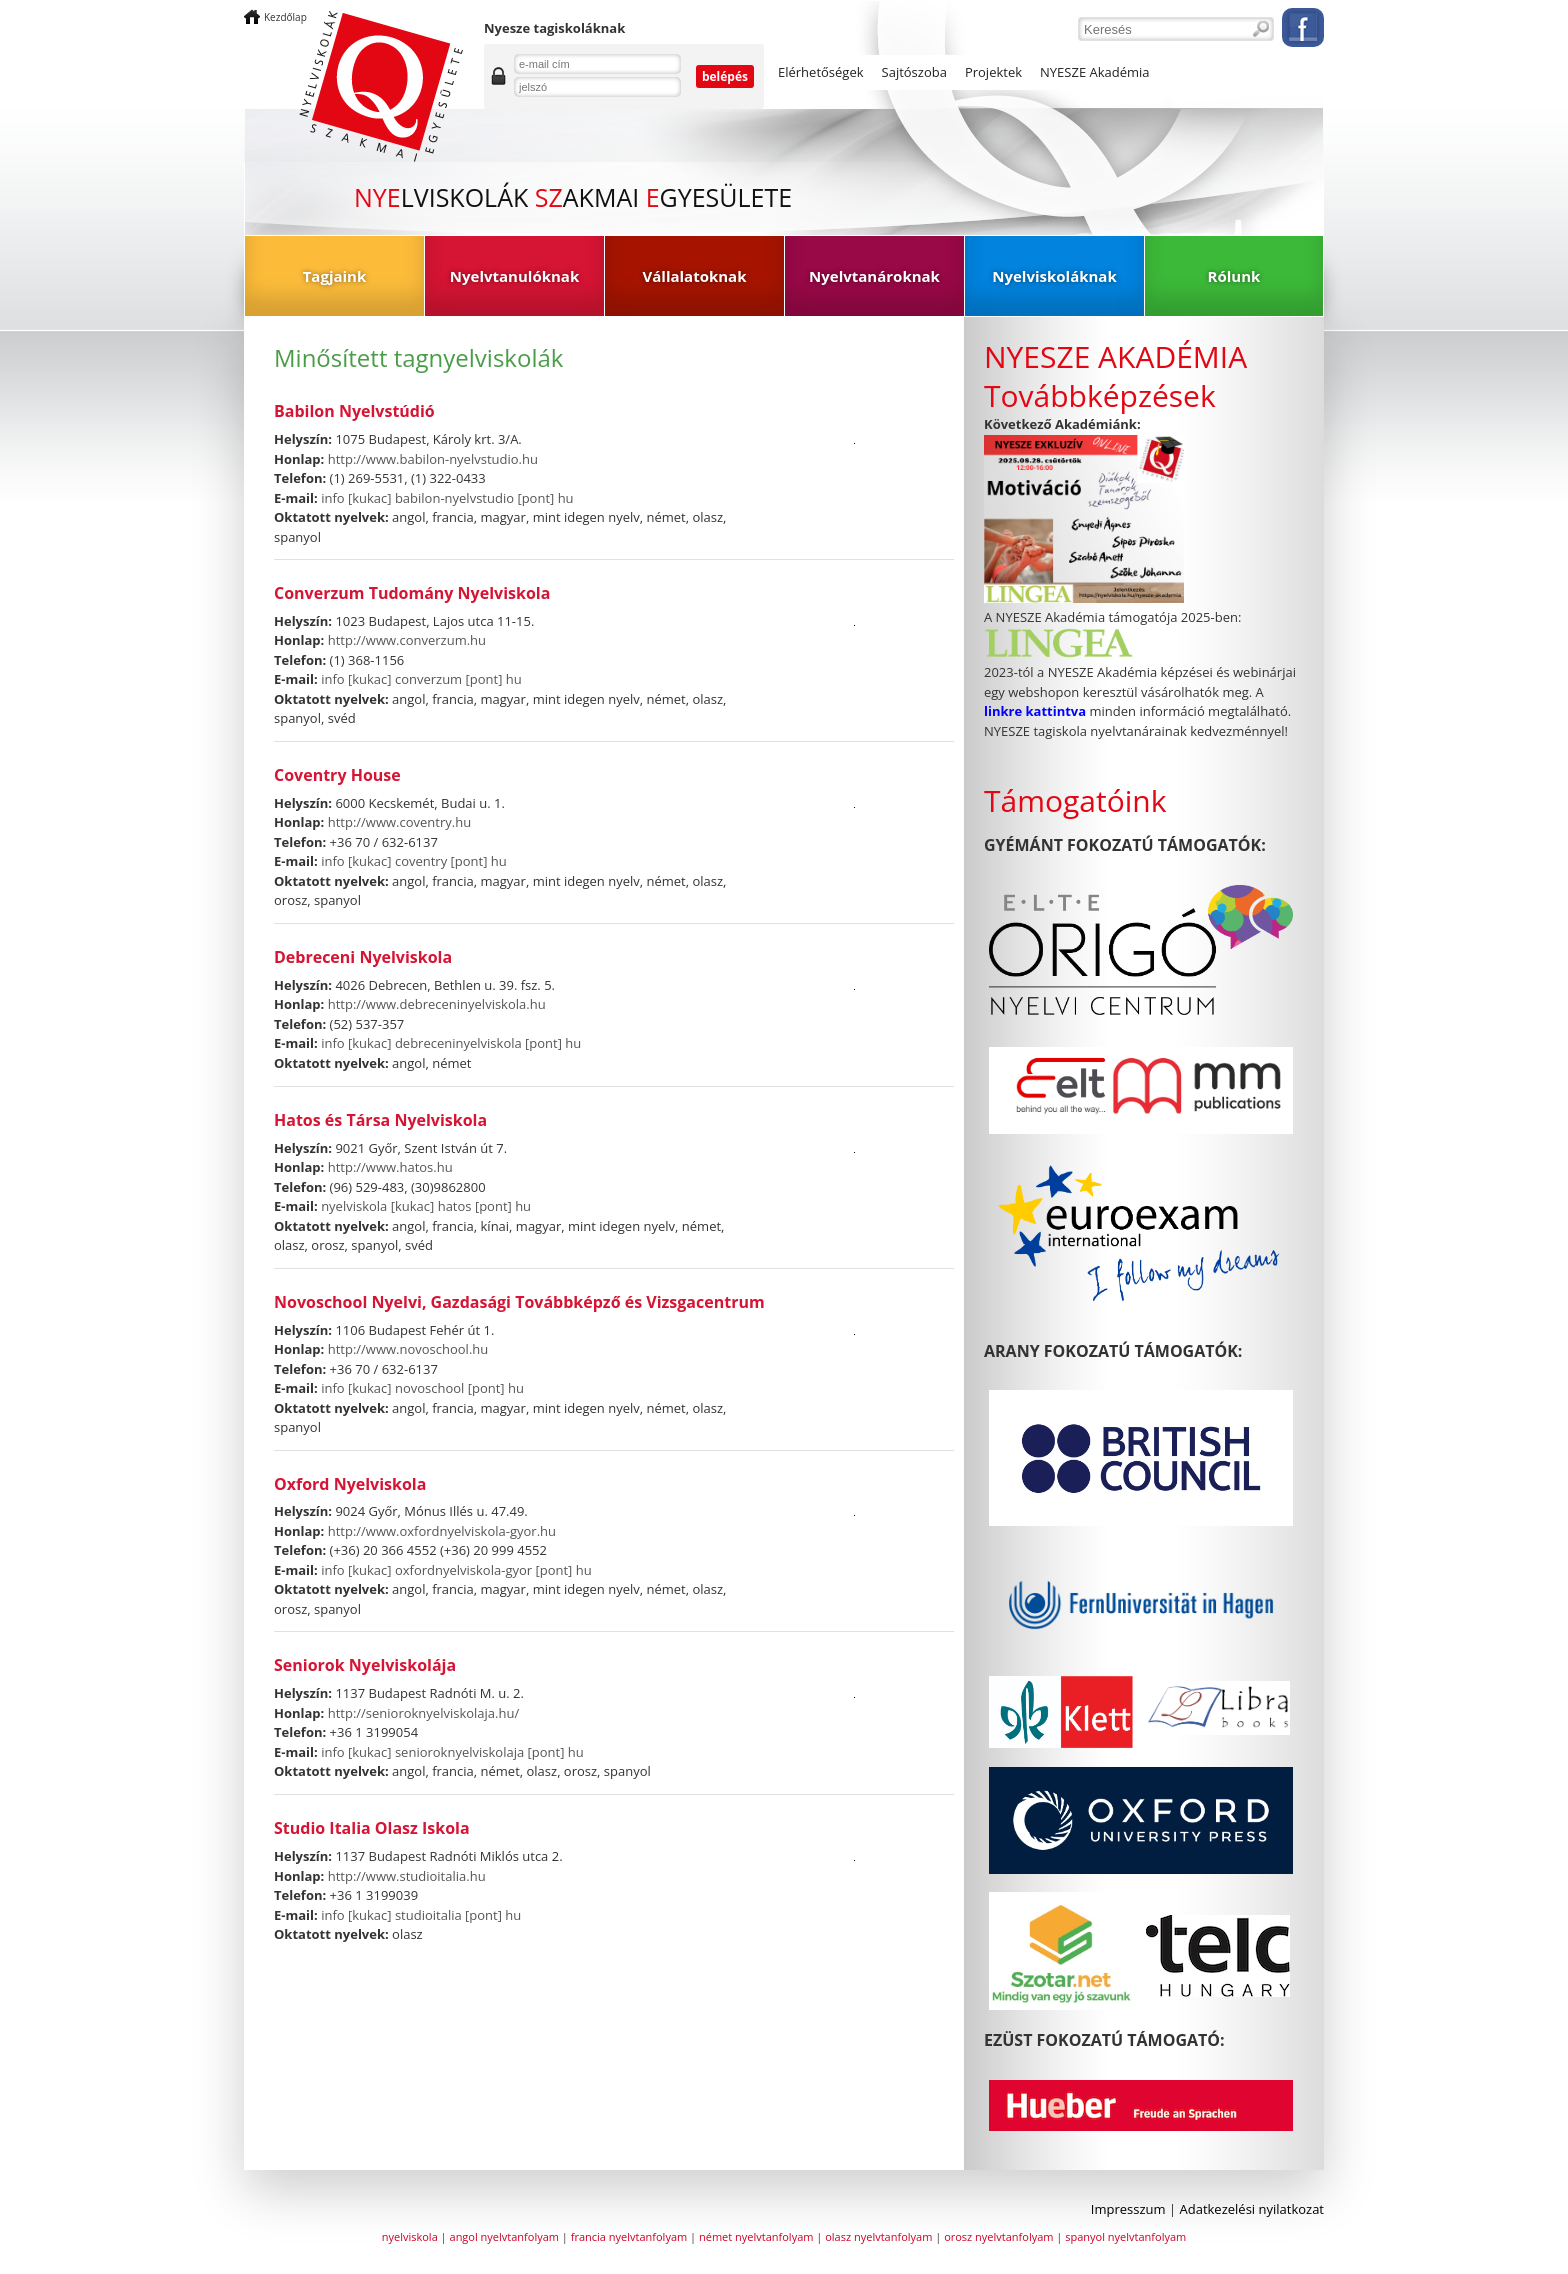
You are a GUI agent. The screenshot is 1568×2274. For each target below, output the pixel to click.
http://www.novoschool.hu (408, 1349)
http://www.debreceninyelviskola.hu (437, 1004)
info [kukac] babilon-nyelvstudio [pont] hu (447, 498)
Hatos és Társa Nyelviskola (380, 1120)
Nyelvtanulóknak (514, 276)
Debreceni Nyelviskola (363, 957)
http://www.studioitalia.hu (407, 1876)
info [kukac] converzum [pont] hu (421, 679)
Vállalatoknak (695, 276)
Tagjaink (335, 276)
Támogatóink (1075, 800)
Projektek (993, 72)
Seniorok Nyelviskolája (365, 1665)
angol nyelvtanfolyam (504, 2236)
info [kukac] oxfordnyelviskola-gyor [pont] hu (456, 1570)
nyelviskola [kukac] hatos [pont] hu (426, 1206)
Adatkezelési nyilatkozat (1252, 2209)
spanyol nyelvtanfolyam (1125, 2236)
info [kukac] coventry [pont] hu (414, 861)
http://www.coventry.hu (399, 822)
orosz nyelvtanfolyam (998, 2236)
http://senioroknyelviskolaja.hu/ (424, 1713)
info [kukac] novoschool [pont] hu (422, 1388)
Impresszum (1128, 2209)
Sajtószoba (914, 72)
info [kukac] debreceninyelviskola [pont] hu (451, 1043)
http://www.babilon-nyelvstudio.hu (433, 459)
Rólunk (1234, 276)
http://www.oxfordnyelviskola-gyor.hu (442, 1531)
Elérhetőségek (821, 72)
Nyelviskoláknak (1054, 276)
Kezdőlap (285, 17)
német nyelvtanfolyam (756, 2236)
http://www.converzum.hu (407, 640)
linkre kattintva (1036, 711)
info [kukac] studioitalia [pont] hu (421, 1915)
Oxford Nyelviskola (350, 1484)
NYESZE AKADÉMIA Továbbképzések (1115, 376)
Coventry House (337, 775)
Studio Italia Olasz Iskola (372, 1828)
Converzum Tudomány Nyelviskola (412, 593)
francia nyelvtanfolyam (629, 2236)
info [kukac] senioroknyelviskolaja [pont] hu (452, 1752)
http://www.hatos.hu (390, 1167)
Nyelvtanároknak (874, 276)
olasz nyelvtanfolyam (878, 2236)
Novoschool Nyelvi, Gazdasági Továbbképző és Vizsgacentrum (519, 1302)
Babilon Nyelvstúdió (354, 411)
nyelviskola (410, 2236)
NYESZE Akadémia (1095, 72)
